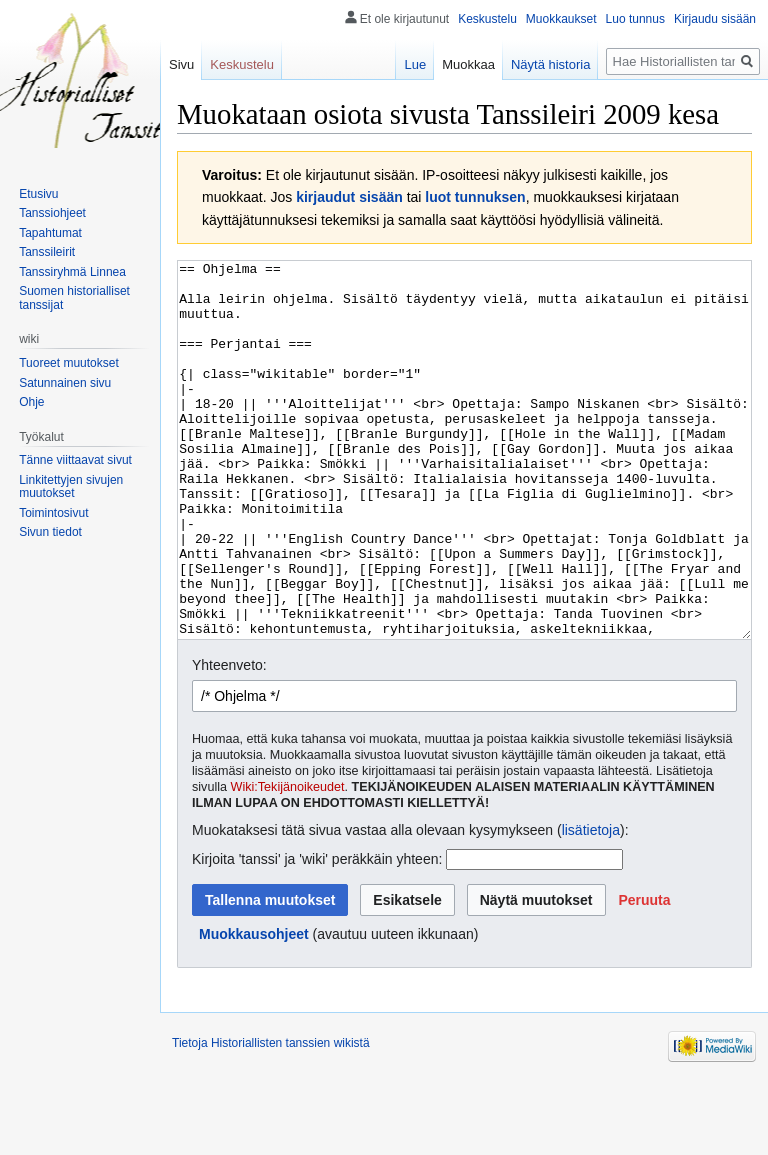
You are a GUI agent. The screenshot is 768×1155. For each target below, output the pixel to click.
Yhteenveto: (229, 740)
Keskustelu (487, 19)
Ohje (31, 402)
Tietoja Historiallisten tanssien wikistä (271, 1118)
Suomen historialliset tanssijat (74, 298)
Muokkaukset (561, 19)
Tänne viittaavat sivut (75, 460)
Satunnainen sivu (65, 383)
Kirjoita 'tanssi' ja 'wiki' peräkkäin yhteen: (317, 934)
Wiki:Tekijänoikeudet (288, 862)
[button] (644, 975)
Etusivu (38, 194)
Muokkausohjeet (254, 1009)
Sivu (181, 64)
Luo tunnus (635, 19)
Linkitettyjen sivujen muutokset (71, 487)
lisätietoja (591, 905)
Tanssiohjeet (52, 213)
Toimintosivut (53, 513)
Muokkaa (468, 64)
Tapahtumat (50, 233)
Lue (415, 64)
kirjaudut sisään (349, 197)
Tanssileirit (47, 252)
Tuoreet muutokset (69, 363)
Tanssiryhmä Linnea (72, 272)
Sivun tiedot (50, 532)
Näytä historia (550, 64)
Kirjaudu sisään (715, 19)
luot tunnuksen (475, 197)
